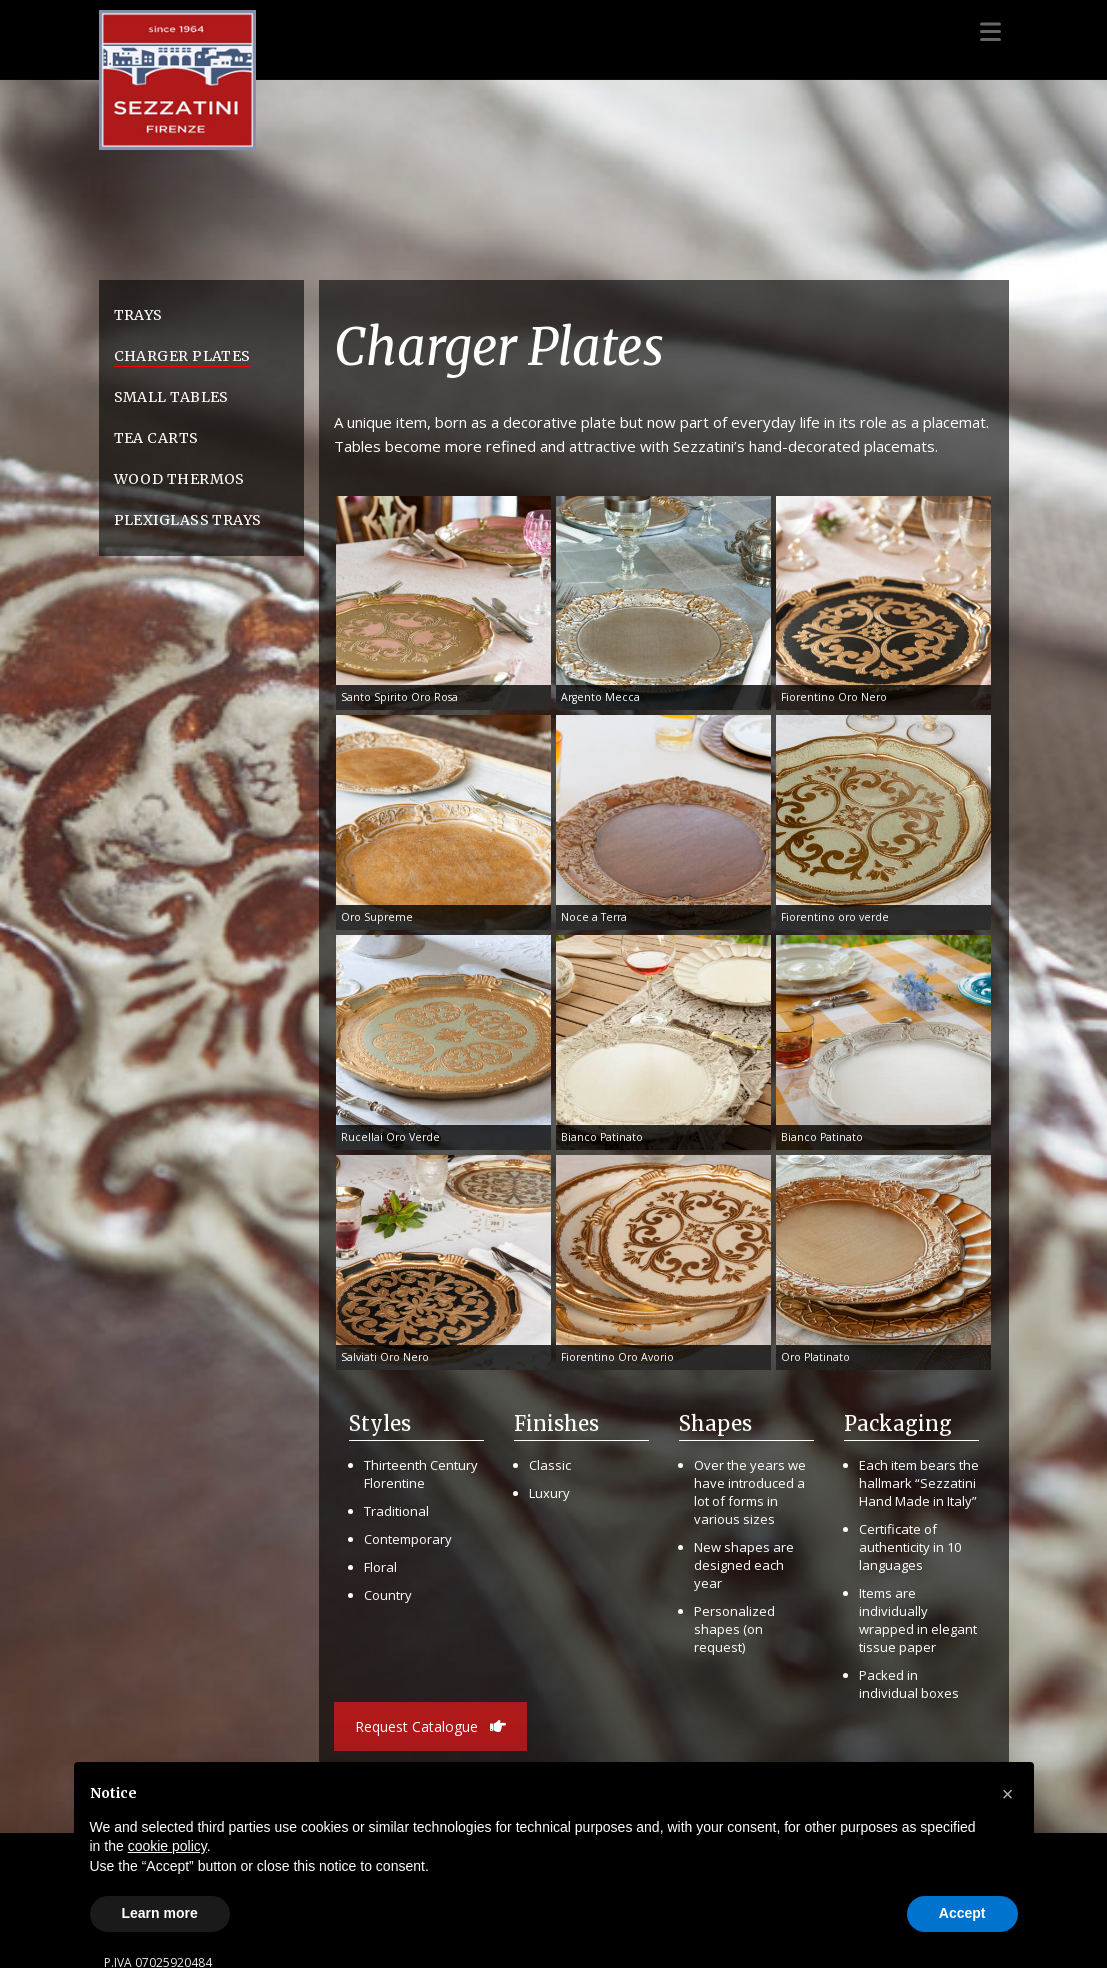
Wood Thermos (179, 479)
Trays (138, 315)
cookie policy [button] (167, 1846)
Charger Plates (182, 356)
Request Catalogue (430, 1726)
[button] (1008, 1794)
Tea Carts (156, 438)
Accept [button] (962, 1913)
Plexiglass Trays (188, 520)
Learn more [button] (160, 1913)
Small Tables (171, 397)
